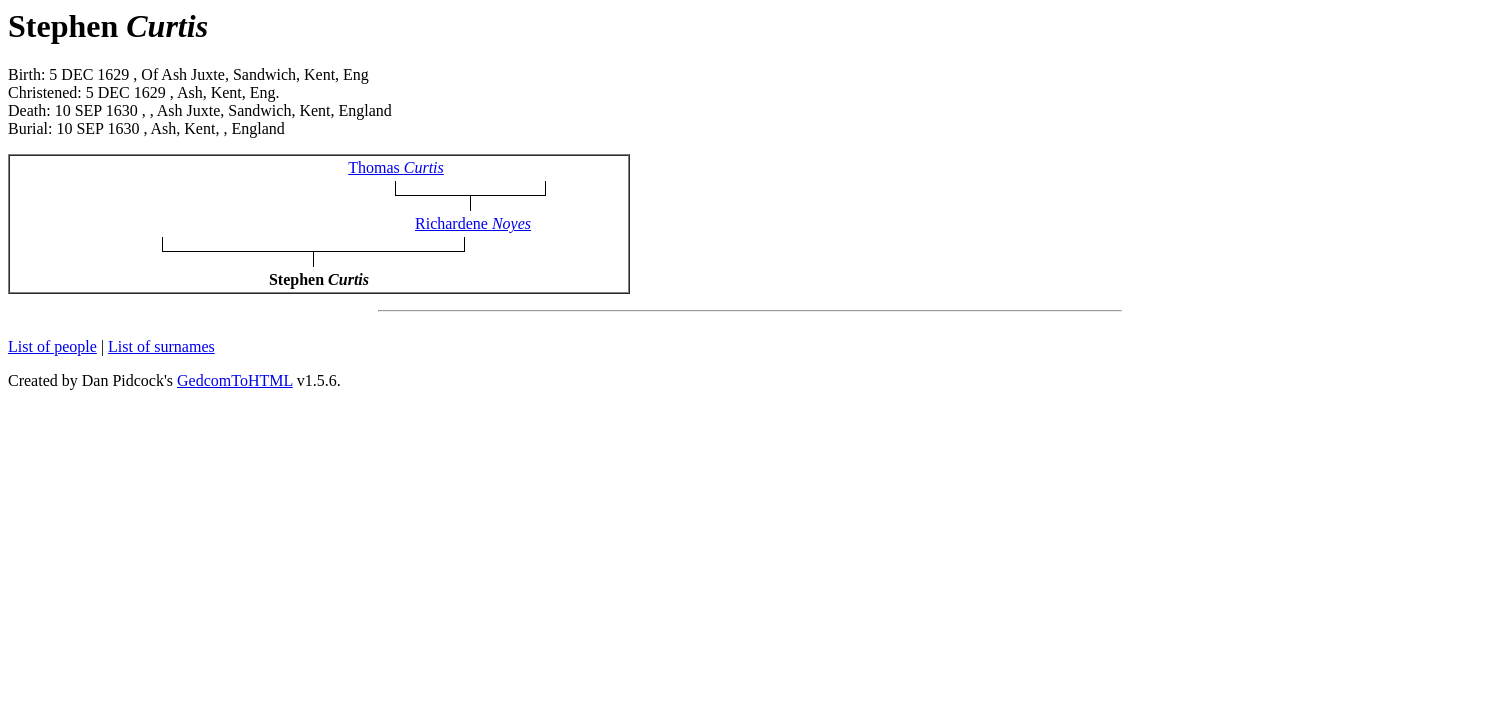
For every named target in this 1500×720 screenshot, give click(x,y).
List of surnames (161, 346)
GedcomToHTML (235, 380)
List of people (52, 346)
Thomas (396, 167)
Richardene (473, 223)
